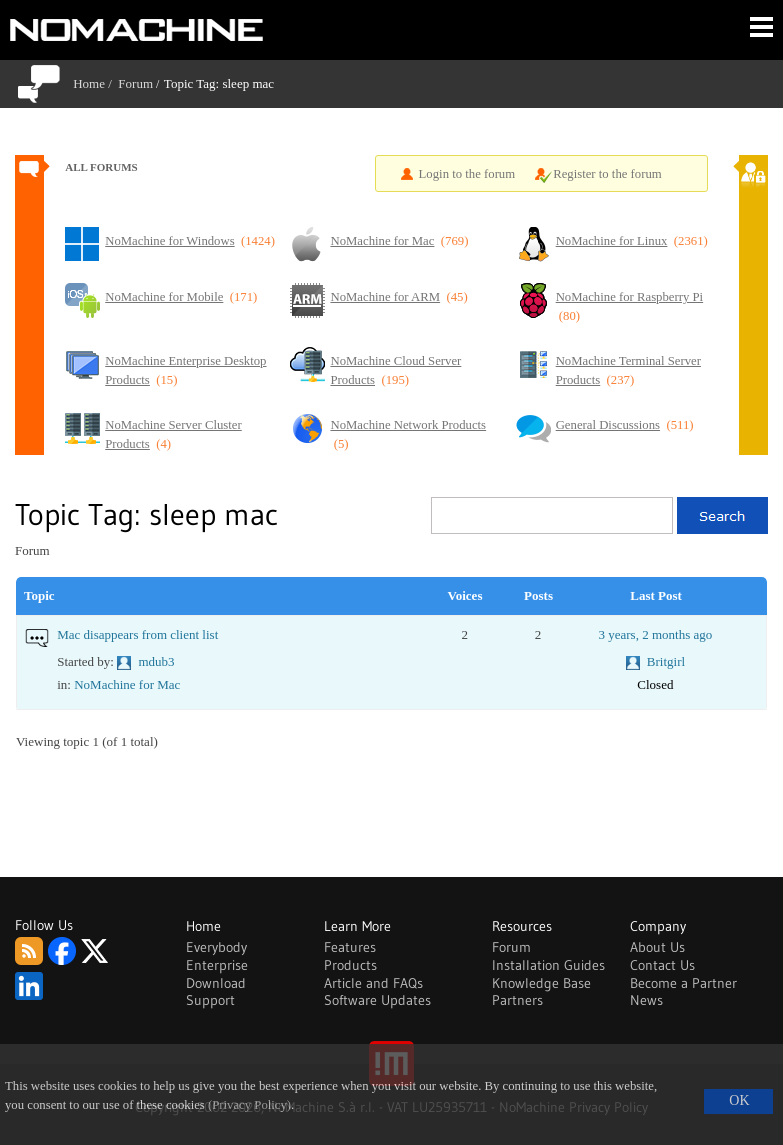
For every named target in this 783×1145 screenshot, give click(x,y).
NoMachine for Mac (127, 684)
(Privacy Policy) (249, 1105)
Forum (135, 83)
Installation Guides (548, 965)
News (646, 1000)
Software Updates (377, 1000)
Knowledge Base (541, 983)
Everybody (216, 947)
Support (210, 1000)
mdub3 (156, 661)
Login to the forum (467, 174)
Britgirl (666, 661)
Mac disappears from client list (137, 634)
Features (350, 947)
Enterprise (217, 965)
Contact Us (662, 965)
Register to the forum (607, 174)
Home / (95, 83)
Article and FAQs (373, 983)
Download (216, 983)
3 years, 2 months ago (655, 634)
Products (350, 965)
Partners (517, 1000)
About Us (657, 947)
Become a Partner (683, 983)
